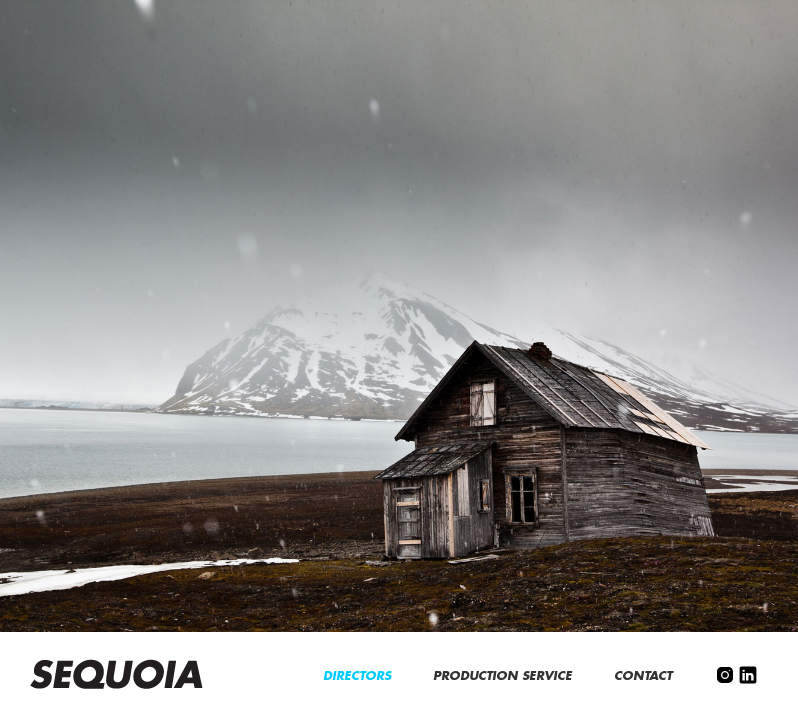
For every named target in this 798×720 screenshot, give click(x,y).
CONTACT (645, 676)
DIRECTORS (359, 676)
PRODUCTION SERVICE (504, 676)
